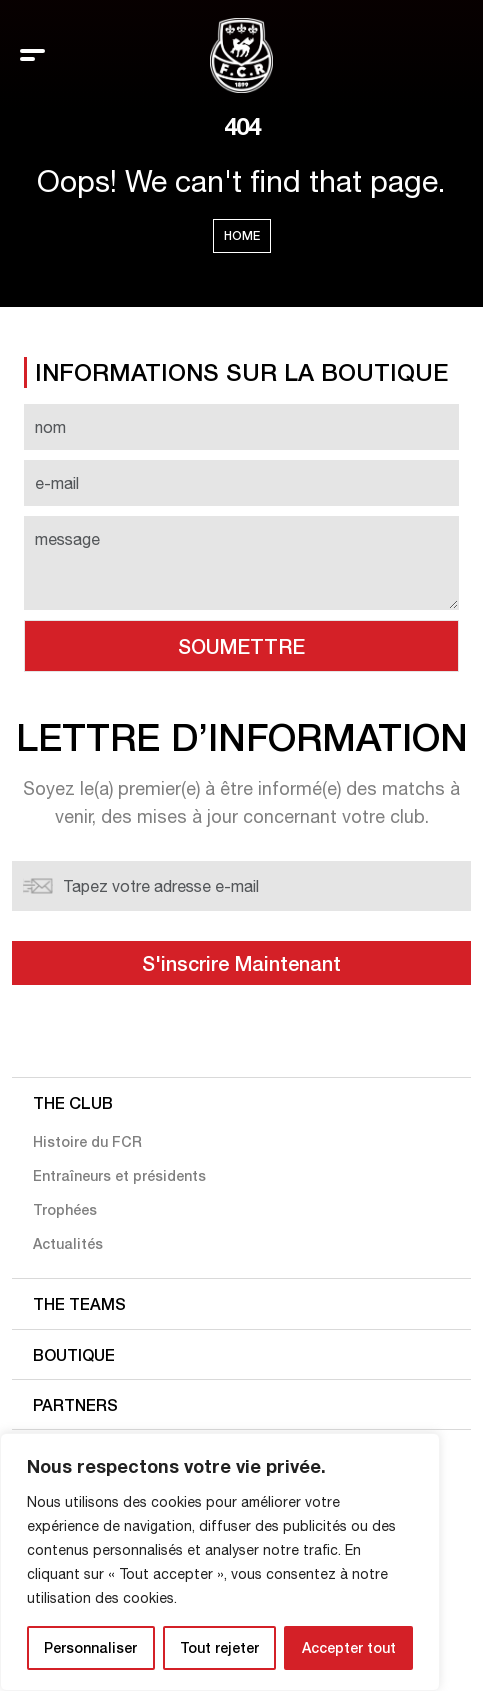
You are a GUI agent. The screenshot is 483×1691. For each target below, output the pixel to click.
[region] (220, 1562)
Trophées (65, 1209)
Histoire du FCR (87, 1141)
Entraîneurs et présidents (119, 1175)
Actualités (68, 1243)
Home (242, 235)
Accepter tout (349, 1647)
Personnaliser (90, 1647)
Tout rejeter (219, 1647)
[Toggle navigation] (32, 55)
